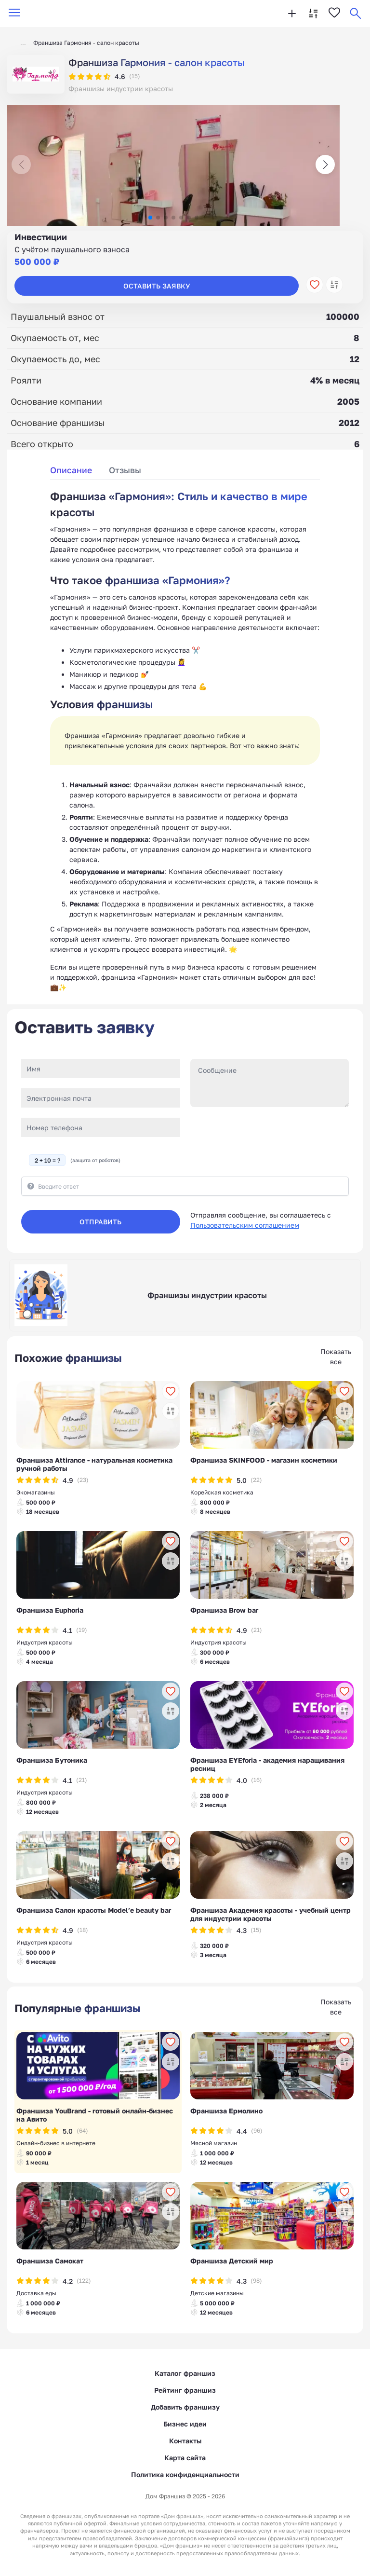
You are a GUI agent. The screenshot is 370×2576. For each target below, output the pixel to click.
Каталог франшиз (185, 2373)
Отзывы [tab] (125, 470)
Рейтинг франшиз (185, 2390)
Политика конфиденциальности (185, 2474)
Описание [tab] (71, 470)
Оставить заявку (156, 286)
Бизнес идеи (185, 2424)
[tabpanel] (185, 740)
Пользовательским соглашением (244, 1225)
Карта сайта (185, 2457)
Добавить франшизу (185, 2407)
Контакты (185, 2441)
